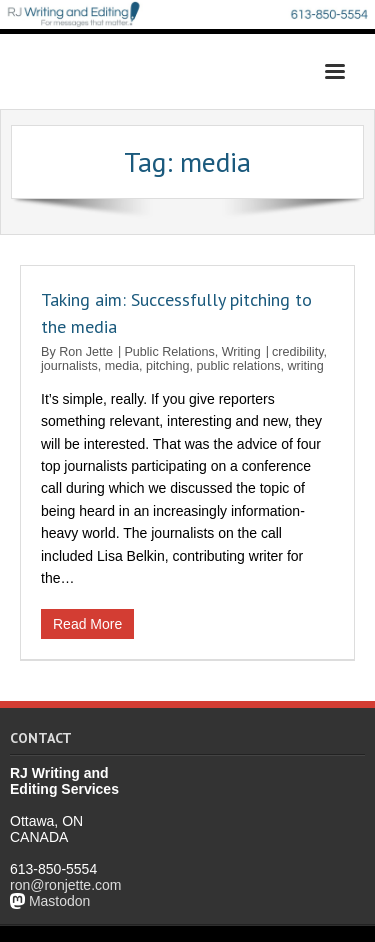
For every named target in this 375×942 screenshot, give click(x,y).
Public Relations (169, 352)
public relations (238, 366)
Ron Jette (86, 352)
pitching (167, 366)
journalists (69, 366)
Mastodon (59, 901)
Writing (241, 352)
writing (305, 366)
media (122, 366)
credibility (298, 352)
